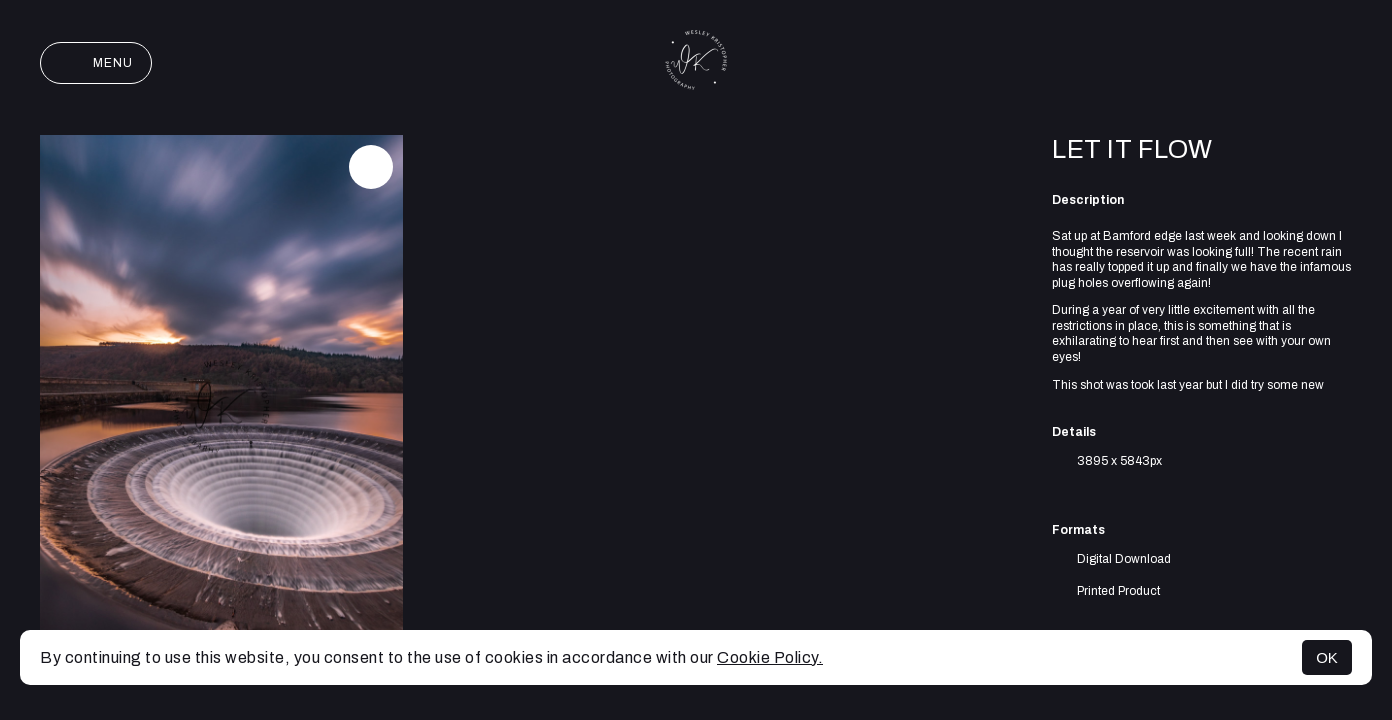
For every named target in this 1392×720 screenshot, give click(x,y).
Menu (96, 63)
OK (1327, 657)
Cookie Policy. (770, 657)
